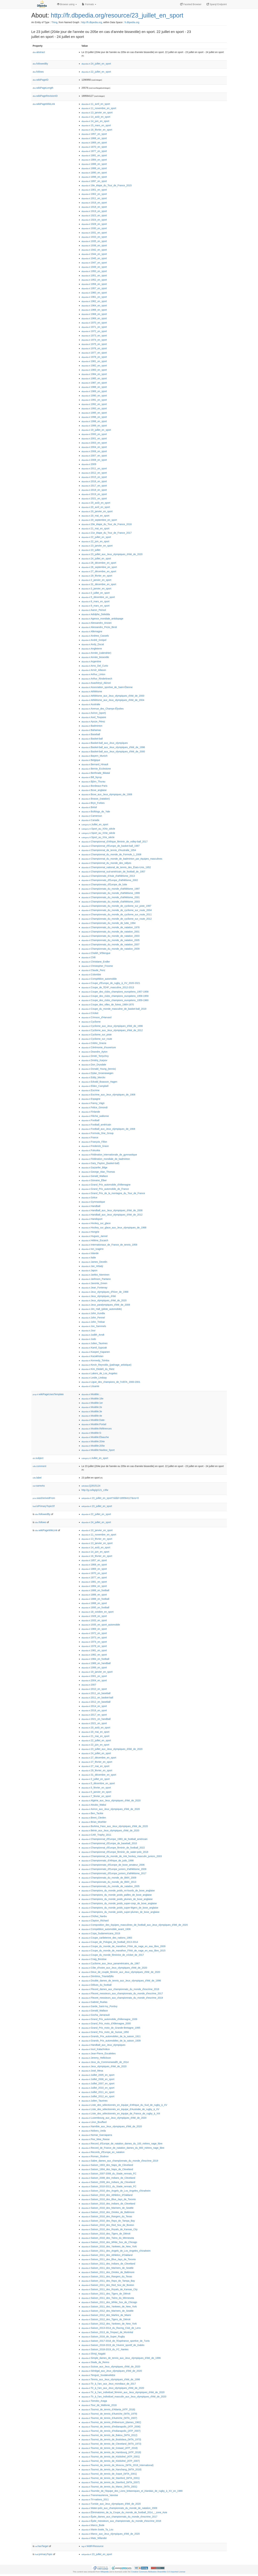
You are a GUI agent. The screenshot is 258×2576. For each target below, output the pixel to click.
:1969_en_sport (94, 318)
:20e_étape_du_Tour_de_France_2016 (107, 524)
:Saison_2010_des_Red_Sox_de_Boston (108, 2225)
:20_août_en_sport (96, 502)
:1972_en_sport (94, 331)
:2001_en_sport (94, 438)
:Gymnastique (93, 1201)
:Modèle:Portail (94, 1424)
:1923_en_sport (94, 215)
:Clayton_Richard (95, 1920)
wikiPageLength (43, 87)
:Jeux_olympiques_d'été (99, 1296)
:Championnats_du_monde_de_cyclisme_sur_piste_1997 (116, 906)
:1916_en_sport (94, 202)
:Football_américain (96, 1124)
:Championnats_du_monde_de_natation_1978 (111, 927)
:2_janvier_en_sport (96, 580)
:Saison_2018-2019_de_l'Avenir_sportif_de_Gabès (113, 2345)
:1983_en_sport (94, 369)
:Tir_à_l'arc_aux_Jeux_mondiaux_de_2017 (109, 2383)
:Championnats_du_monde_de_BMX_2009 (109, 1877)
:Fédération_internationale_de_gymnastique (109, 1154)
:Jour (89, 1330)
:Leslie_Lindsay (94, 1377)
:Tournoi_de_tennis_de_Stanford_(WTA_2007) (111, 2482)
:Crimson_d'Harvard (96, 1017)
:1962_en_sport (94, 301)
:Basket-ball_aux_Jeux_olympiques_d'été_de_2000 (113, 751)
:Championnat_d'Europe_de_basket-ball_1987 (111, 845)
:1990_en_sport (94, 395)
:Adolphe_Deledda (96, 614)
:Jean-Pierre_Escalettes (99, 2053)
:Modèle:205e (93, 1445)
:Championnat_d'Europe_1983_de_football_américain (115, 1839)
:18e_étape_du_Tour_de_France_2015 (107, 185)
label (37, 1477)
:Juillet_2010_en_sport (98, 2087)
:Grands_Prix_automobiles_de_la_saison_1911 (111, 2036)
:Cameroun (92, 815)
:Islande (90, 1253)
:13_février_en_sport (97, 1539)
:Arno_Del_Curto (95, 665)
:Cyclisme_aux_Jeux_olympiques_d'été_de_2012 (112, 1030)
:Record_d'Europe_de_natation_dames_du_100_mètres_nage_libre (122, 2143)
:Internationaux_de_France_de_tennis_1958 (109, 1244)
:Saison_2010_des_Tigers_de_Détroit (106, 2233)
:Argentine (91, 661)
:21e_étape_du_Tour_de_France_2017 (107, 532)
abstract (39, 52)
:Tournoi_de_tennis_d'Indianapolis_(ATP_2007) (111, 2431)
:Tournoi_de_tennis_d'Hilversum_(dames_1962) (111, 2422)
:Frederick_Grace (95, 1146)
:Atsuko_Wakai (94, 1804)
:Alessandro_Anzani (97, 622)
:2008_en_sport (94, 460)
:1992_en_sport (94, 404)
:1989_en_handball (96, 1663)
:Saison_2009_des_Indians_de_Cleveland (108, 2182)
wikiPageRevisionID (45, 96)
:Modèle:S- (92, 1432)
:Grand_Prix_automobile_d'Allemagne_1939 (109, 2019)
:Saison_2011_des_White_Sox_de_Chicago (109, 2302)
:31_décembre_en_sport (99, 584)
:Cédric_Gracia (94, 1043)
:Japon (89, 1270)
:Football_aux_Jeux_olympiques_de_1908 (108, 1129)
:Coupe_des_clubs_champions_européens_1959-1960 (115, 1000)
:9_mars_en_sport (96, 605)
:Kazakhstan (92, 1356)
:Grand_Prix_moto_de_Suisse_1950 (105, 2032)
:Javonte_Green (94, 1283)
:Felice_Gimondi (95, 1107)
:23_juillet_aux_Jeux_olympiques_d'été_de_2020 (112, 554)
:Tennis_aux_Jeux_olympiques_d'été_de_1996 (111, 2379)
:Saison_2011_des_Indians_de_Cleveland (108, 2263)
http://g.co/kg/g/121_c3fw (95, 1490)
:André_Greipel (94, 640)
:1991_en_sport (94, 399)
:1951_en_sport (94, 275)
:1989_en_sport (94, 391)
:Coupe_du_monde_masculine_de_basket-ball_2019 (114, 1008)
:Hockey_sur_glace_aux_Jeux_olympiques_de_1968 (114, 1227)
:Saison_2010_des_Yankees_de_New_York (109, 2246)
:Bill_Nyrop (92, 777)
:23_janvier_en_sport (97, 545)
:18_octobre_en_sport (98, 1611)
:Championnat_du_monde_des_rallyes (106, 863)
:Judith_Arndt (93, 1334)
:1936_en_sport (94, 245)
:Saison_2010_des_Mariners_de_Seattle (108, 2208)
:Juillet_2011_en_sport (98, 2092)
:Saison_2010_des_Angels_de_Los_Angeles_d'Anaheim (116, 2190)
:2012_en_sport (94, 472)
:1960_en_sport (94, 292)
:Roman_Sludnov (95, 2156)
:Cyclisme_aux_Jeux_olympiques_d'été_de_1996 (112, 1026)
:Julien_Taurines (95, 1343)
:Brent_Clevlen (94, 1817)
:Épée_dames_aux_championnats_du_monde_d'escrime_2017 (119, 2516)
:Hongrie (90, 1231)
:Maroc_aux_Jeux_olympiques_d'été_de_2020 (111, 2533)
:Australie (91, 704)
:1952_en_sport (94, 279)
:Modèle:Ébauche (95, 1437)
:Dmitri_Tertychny (95, 1056)
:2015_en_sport (94, 477)
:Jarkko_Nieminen (95, 1274)
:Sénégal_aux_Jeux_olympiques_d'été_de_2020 (112, 2370)
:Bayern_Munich (95, 755)
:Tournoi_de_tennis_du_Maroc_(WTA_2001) (109, 2486)
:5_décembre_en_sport (98, 597)
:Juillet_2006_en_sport (98, 2079)
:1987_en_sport (94, 382)
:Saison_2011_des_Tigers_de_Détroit (106, 2293)
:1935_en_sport (94, 241)
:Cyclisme (91, 1021)
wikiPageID (41, 79)
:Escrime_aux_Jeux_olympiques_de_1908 (108, 1094)
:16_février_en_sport (97, 129)
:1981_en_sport (94, 361)
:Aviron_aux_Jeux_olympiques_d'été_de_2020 (111, 1809)
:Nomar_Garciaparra (97, 2135)
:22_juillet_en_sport (96, 71)
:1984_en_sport (94, 374)
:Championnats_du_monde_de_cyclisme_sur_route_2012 (117, 918)
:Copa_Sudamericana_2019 (101, 1933)
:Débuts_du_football (97, 1985)
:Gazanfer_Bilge (94, 1167)
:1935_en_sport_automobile (101, 1624)
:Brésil (89, 807)
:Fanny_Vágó (93, 1103)
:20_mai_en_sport (95, 515)
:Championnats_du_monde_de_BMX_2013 (109, 1882)
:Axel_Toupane (94, 717)
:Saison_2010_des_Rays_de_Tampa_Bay (108, 2220)
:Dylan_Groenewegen (97, 1073)
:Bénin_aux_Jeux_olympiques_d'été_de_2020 (110, 1830)
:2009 (89, 464)
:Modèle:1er (92, 1402)
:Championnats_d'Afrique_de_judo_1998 (108, 1860)
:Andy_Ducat (93, 644)
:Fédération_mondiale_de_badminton (106, 1159)
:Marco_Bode (93, 2525)
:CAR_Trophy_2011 (96, 1834)
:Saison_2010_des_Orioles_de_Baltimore (108, 2212)
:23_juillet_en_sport (97, 1506)
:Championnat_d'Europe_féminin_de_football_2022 (113, 1847)
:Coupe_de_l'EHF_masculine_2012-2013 (108, 987)
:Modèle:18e (92, 1398)
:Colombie (91, 974)
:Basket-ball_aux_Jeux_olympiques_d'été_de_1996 (113, 747)
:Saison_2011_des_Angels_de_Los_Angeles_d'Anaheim (116, 2250)
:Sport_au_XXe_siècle (98, 837)
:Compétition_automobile (99, 978)
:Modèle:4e (92, 1415)
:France (90, 1137)
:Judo (89, 1339)
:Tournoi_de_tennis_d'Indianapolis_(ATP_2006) (111, 2426)
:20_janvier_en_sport (97, 511)
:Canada (90, 820)
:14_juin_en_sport (95, 121)
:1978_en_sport (94, 357)
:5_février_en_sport (96, 1787)
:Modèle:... (91, 1394)
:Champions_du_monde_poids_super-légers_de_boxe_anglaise (120, 1907)
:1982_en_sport (94, 365)
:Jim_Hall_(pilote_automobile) (102, 1309)
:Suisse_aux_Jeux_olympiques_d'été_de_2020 (111, 2366)
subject (38, 1458)
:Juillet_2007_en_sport (98, 2083)
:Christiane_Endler (96, 961)
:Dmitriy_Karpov (94, 1060)
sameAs (39, 1485)
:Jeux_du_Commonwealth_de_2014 (105, 2062)
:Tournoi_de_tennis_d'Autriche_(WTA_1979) (109, 2413)
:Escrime (91, 1090)
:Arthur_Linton (93, 674)
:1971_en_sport (94, 327)
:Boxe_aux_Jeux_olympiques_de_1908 (107, 794)
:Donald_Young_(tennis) (99, 1068)
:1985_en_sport (94, 378)
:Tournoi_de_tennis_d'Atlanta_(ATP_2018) (108, 2409)
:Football (90, 1120)
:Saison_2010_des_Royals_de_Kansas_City (110, 2229)
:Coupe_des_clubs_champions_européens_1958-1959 (115, 996)
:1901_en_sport (94, 189)
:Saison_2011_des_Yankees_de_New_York (109, 2306)
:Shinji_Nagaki (94, 2353)
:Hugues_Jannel (95, 1236)
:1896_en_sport (94, 176)
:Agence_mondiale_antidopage (102, 618)
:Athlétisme (92, 691)
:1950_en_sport (94, 271)
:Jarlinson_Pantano (96, 1279)
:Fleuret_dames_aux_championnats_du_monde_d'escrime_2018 (120, 1989)
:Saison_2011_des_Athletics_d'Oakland (107, 2255)
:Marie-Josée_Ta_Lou (97, 2529)
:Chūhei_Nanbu (94, 1916)
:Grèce (89, 1197)
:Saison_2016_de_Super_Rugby (103, 2336)
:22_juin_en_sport (95, 541)
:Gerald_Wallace (95, 1176)
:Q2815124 (91, 1485)
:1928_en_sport (94, 224)
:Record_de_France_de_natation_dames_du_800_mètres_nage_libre (123, 2147)
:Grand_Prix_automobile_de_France (105, 1189)
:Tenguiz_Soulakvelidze (98, 2375)
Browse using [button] (67, 4)
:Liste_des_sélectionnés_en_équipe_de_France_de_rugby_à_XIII (121, 2113)
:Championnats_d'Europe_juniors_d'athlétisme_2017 (114, 1873)
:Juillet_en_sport (95, 824)
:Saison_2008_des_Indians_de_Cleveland (108, 2177)
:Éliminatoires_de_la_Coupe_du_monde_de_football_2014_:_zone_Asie (124, 2512)
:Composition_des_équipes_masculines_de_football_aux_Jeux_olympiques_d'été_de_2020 (135, 1924)
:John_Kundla (93, 1313)
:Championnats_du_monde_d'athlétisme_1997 (111, 888)
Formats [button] (89, 4)
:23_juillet (91, 550)
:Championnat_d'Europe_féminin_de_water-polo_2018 (115, 1852)
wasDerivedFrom (44, 1498)
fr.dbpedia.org (132, 22)
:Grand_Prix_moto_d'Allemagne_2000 (106, 2023)
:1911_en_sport (94, 198)
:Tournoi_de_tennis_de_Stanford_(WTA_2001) (111, 2478)
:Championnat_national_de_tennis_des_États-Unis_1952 (116, 867)
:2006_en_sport (94, 451)
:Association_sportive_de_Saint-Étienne (107, 687)
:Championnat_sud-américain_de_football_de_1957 (113, 871)
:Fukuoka (91, 1150)
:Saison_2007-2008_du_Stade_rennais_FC (109, 2173)
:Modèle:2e (92, 1407)
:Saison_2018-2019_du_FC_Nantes (105, 2349)
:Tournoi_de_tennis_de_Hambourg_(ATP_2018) (111, 2452)
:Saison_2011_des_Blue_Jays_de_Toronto (109, 2259)
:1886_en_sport (94, 164)
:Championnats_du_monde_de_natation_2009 (111, 948)
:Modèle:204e (93, 1441)
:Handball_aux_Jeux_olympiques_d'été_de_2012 (112, 1214)
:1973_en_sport (94, 335)
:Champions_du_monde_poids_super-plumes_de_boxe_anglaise (120, 1912)
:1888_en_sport (94, 168)
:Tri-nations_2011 (95, 2499)
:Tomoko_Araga (94, 2400)
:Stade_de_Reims (95, 2362)
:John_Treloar (93, 1322)
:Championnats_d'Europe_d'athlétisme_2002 (110, 880)
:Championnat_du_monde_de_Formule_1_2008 (111, 854)
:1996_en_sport (94, 417)
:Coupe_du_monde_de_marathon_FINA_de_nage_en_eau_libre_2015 (123, 1950)
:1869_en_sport (94, 142)
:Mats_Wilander (94, 2538)
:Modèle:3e (92, 1411)
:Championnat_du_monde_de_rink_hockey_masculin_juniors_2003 (122, 1856)
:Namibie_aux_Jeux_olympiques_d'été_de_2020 (112, 2126)
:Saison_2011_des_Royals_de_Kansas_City (110, 2289)
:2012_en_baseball (96, 1701)
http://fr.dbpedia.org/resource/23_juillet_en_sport (117, 15)
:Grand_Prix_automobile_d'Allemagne (106, 1184)
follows (38, 71)
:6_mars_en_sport (96, 601)
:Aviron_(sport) (94, 713)
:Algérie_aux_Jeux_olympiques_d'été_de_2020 (111, 1800)
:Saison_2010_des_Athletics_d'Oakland (107, 2195)
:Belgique (91, 760)
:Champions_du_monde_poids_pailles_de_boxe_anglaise (117, 1894)
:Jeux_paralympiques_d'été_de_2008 (106, 1304)
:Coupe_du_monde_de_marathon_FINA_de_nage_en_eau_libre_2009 (123, 1946)
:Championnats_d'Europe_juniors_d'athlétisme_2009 (114, 1869)
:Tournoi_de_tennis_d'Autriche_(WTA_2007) (109, 2418)
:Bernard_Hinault (95, 764)
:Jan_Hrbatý (92, 1266)
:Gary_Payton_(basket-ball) (100, 1163)
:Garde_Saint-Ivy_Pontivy (99, 2006)
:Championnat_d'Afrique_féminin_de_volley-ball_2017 (115, 841)
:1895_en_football (95, 1607)
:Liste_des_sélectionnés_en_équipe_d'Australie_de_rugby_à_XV (120, 2109)
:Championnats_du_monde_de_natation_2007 (111, 944)
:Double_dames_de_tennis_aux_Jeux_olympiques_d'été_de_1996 (121, 1980)
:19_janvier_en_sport (97, 1671)
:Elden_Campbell (95, 1086)
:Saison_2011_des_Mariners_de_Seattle (108, 2268)
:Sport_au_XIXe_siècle (98, 828)
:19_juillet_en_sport (96, 430)
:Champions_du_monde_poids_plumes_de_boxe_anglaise (117, 1899)
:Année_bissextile (95, 657)
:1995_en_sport (94, 412)
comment (39, 1466)
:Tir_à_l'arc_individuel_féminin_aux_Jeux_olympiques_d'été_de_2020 (123, 2392)
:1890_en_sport (94, 172)
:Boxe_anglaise (94, 790)
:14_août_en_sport (96, 116)
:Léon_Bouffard (94, 2122)
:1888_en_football (95, 1599)
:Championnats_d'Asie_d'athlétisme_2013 (108, 876)
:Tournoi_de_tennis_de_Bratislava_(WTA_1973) (111, 2439)
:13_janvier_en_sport (97, 112)
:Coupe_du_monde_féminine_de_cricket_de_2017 (113, 1954)
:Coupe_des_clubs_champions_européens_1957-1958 (115, 991)
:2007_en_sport (94, 455)
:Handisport (92, 1219)
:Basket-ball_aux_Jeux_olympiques (105, 743)
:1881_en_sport (94, 155)
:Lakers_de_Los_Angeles (99, 1373)
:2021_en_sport (94, 498)
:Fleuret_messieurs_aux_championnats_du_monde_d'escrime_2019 (122, 1997)
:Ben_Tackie (92, 1813)
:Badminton (92, 725)
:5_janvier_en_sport (96, 1792)
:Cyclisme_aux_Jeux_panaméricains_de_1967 (111, 1963)
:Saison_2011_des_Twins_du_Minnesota (108, 2298)
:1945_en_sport (94, 258)
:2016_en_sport (94, 481)
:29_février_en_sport (97, 575)
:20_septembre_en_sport (99, 520)
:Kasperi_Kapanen (96, 1352)
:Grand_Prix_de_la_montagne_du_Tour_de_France (113, 1193)
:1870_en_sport (94, 146)
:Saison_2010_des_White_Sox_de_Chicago (109, 2242)
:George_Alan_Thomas (98, 1171)
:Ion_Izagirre (93, 1249)
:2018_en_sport (94, 490)
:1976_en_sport (94, 348)
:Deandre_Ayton (94, 1051)
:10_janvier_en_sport (97, 1530)
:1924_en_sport (94, 219)
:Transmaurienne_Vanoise (100, 2495)
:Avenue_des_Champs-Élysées (103, 708)
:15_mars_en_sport (96, 125)
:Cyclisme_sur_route (97, 1038)
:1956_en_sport (94, 284)
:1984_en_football (95, 1659)
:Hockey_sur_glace (96, 1223)
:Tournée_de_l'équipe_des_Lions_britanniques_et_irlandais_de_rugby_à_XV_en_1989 (132, 2491)
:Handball (91, 1206)
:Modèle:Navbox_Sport (98, 1450)
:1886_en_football (95, 1590)
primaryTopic (43, 2554)
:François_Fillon (94, 1141)
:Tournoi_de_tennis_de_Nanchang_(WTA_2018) (112, 2469)
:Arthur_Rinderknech (97, 678)
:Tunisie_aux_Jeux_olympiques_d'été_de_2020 (111, 2503)
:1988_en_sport (94, 387)
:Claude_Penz (93, 970)
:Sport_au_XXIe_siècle (98, 833)
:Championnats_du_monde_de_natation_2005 (111, 940)
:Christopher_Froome (97, 966)
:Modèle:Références (97, 1428)
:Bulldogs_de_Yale (96, 811)
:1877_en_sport (94, 151)
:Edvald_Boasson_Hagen (99, 1081)
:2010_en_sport (94, 1689)
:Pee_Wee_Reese (96, 2139)
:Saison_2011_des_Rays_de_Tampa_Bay (108, 2280)
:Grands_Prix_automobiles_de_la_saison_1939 (111, 2040)
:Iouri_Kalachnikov (96, 2049)
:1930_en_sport (94, 228)
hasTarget (41, 2546)
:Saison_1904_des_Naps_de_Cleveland (107, 2169)
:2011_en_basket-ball (97, 1697)
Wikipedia (104, 2572)
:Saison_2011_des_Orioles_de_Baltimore (108, 2272)
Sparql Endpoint (217, 4)
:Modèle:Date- (93, 1420)
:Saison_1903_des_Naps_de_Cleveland (107, 2165)
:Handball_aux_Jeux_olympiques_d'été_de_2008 (112, 1210)
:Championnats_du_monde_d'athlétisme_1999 (111, 893)
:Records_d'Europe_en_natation (103, 2152)
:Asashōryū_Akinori (96, 683)
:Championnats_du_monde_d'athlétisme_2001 (111, 897)
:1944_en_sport (94, 254)
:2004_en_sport (94, 447)
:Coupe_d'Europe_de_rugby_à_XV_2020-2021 (111, 983)
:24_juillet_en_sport (96, 63)
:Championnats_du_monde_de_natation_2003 (111, 936)
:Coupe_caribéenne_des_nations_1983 (107, 1937)
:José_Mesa (92, 2070)
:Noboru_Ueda (94, 2130)
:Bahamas (91, 730)
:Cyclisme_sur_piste (97, 1034)
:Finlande (91, 1111)
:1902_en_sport (94, 194)
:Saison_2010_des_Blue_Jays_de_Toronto (109, 2199)
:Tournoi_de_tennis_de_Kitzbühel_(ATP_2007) (111, 2461)
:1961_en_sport (94, 297)
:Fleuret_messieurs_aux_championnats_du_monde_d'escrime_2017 (122, 1993)
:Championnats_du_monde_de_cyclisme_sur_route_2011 (117, 914)
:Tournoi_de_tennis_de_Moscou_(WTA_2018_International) (118, 2465)
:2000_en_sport (94, 434)
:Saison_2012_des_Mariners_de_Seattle (108, 2310)
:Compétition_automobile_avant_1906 (106, 1929)
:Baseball (91, 734)
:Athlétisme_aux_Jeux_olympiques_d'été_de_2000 (113, 695)
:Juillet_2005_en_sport (98, 2075)
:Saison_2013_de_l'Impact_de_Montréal (107, 2332)
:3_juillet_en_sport (96, 592)
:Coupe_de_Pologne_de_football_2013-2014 (110, 1942)
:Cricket (90, 1013)
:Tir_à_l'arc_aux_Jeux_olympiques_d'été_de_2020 (113, 2388)
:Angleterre (92, 648)
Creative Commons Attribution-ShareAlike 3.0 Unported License (158, 2572)
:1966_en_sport (94, 309)
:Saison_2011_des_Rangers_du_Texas (107, 2276)
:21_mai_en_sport (95, 528)
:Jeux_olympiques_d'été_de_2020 (104, 1300)
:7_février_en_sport (96, 1796)
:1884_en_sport (94, 159)
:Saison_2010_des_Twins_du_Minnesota (108, 2238)
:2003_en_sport (94, 442)
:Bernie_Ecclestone (96, 768)
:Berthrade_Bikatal (96, 773)
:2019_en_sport (94, 494)
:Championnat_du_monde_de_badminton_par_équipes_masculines (122, 858)
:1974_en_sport (94, 339)
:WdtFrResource (93, 2546)
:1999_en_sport (94, 425)
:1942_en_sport (94, 249)
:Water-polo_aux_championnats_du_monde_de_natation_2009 (119, 2508)
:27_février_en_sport (97, 1762)
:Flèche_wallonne (95, 1116)
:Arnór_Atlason (94, 670)
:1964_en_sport (94, 305)
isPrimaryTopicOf (44, 1506)
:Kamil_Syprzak (94, 1347)
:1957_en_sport (94, 288)
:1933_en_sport (94, 237)
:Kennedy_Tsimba (95, 1360)
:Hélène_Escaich (95, 1240)
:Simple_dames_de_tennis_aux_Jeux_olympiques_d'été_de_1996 (121, 2358)
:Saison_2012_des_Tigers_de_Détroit (106, 2319)
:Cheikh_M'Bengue (96, 953)
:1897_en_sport (94, 181)
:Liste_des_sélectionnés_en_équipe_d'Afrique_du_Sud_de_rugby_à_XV (124, 2105)
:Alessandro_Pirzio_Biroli (99, 627)
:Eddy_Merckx (93, 1077)
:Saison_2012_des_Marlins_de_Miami (106, 2315)
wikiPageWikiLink (44, 104)
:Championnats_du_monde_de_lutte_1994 (109, 923)
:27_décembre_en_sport (99, 571)
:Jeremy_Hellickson (96, 2057)
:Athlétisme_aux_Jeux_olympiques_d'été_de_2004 (113, 700)
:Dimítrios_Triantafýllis (98, 1976)
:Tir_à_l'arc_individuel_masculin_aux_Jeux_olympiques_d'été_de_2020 (124, 2396)
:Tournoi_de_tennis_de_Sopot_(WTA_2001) (109, 2473)
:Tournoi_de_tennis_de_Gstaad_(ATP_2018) (110, 2448)
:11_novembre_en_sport (99, 108)
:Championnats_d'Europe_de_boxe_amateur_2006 (113, 1864)
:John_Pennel (93, 1317)
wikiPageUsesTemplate (48, 1394)
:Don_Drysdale (94, 1064)
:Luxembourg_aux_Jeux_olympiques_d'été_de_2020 (114, 2117)
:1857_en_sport (94, 134)
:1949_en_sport (94, 267)
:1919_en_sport (94, 211)
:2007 (89, 1684)
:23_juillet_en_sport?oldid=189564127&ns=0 (110, 1498)
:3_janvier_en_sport (96, 588)
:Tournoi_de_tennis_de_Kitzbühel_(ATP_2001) (111, 2456)
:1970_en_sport (94, 322)
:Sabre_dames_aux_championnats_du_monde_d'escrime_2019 (120, 2160)
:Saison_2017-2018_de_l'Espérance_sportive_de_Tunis (116, 2340)
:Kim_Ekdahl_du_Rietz (98, 1369)
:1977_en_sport (94, 352)
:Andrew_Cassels (95, 635)
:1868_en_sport (94, 138)
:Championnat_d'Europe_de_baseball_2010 (109, 1843)
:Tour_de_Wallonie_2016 (99, 2405)
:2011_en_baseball (96, 1693)
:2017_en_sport (94, 485)
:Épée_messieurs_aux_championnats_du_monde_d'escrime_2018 (121, 2521)
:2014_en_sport (94, 1706)
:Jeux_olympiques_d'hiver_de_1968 (105, 1291)
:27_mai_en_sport (95, 1766)
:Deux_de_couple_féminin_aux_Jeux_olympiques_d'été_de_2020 (121, 1972)
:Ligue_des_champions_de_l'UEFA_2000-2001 (111, 1382)
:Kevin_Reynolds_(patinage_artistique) (106, 1364)
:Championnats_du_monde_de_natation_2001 (111, 931)
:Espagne (91, 1099)
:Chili (89, 957)
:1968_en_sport (94, 314)
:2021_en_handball (96, 1719)
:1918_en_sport (94, 207)
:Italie (89, 1257)
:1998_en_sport (94, 421)
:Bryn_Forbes (93, 803)
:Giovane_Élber (94, 1180)
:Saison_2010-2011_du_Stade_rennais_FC (109, 2186)
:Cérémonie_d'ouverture (99, 1047)
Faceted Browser (190, 4)
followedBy (40, 63)
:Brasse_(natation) (96, 798)
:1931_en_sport (94, 232)
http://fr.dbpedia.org (91, 22)
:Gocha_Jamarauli (96, 2015)
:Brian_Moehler (94, 1822)
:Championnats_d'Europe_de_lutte (104, 884)
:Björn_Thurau (93, 781)
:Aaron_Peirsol (94, 610)
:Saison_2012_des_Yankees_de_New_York (109, 2323)
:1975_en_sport (94, 344)
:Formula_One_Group (98, 1133)
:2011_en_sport (94, 468)
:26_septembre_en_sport (99, 567)
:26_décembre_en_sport (99, 562)
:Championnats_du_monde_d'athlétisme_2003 (111, 901)
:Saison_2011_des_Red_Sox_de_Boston (108, 2285)
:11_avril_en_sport (96, 104)
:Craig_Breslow (94, 1959)
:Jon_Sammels (94, 1326)
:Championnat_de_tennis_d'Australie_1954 (109, 850)
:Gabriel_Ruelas (94, 2002)
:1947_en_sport (94, 262)
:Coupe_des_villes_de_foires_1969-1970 (108, 1004)
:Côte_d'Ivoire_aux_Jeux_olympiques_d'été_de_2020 (114, 1967)
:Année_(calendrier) (96, 653)
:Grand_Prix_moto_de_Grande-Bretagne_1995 (111, 2027)
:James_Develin (94, 1261)
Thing (54, 22)
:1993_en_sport (94, 408)
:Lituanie (90, 1386)
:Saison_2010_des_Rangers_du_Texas (107, 2216)
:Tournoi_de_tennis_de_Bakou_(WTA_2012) (109, 2435)
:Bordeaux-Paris (94, 785)
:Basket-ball (92, 738)
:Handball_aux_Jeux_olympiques (103, 2045)
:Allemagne (92, 631)
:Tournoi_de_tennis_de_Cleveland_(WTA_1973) (111, 2443)
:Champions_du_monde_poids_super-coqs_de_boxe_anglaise (119, 1903)
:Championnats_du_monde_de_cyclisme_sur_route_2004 (117, 910)
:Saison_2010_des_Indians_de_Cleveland (108, 2203)
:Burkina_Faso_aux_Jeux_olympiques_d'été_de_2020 (115, 1826)
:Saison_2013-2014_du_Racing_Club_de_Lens (111, 2328)
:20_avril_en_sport (96, 507)
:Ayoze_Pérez (93, 721)
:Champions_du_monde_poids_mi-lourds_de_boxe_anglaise (118, 1890)
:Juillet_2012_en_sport (98, 2096)
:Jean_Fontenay (94, 1287)
